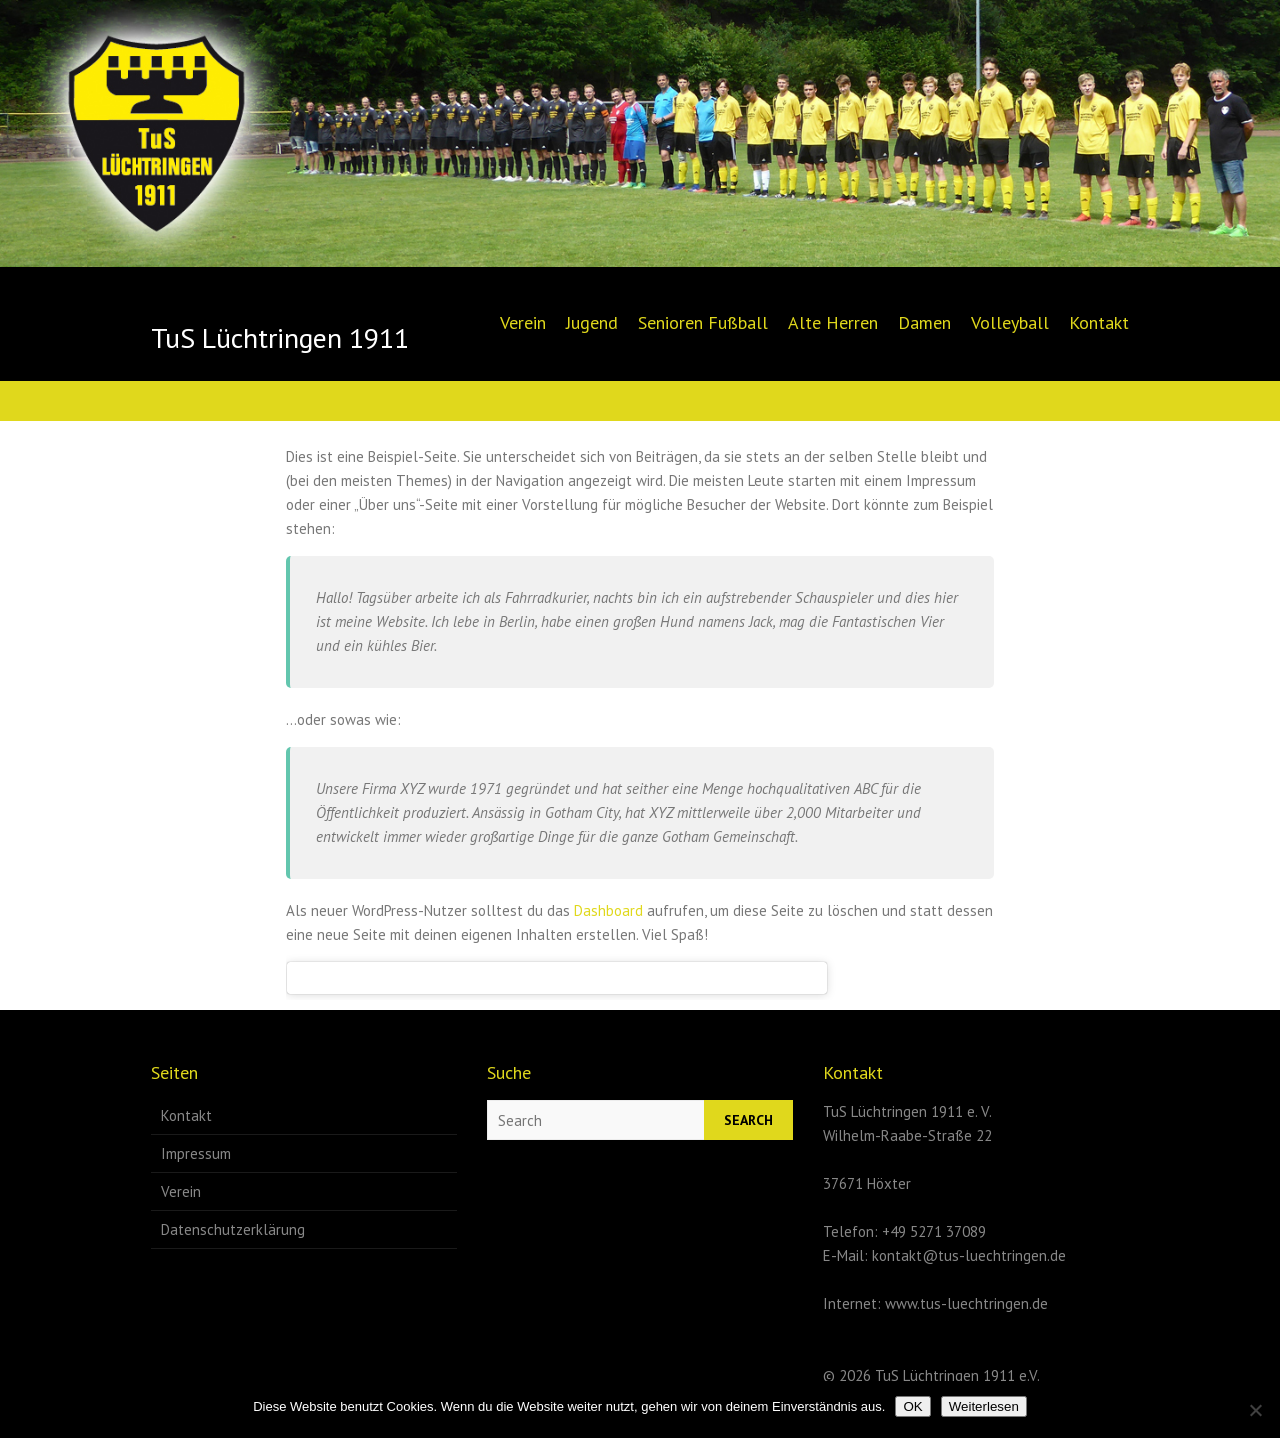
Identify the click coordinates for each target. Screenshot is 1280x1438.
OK (912, 1406)
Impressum (196, 1153)
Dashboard (608, 910)
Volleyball (1010, 322)
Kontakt (1099, 322)
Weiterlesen (984, 1406)
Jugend (592, 322)
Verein (523, 322)
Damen (924, 322)
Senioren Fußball (703, 322)
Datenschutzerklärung (233, 1229)
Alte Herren (833, 322)
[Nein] (1255, 1410)
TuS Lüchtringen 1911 (280, 338)
